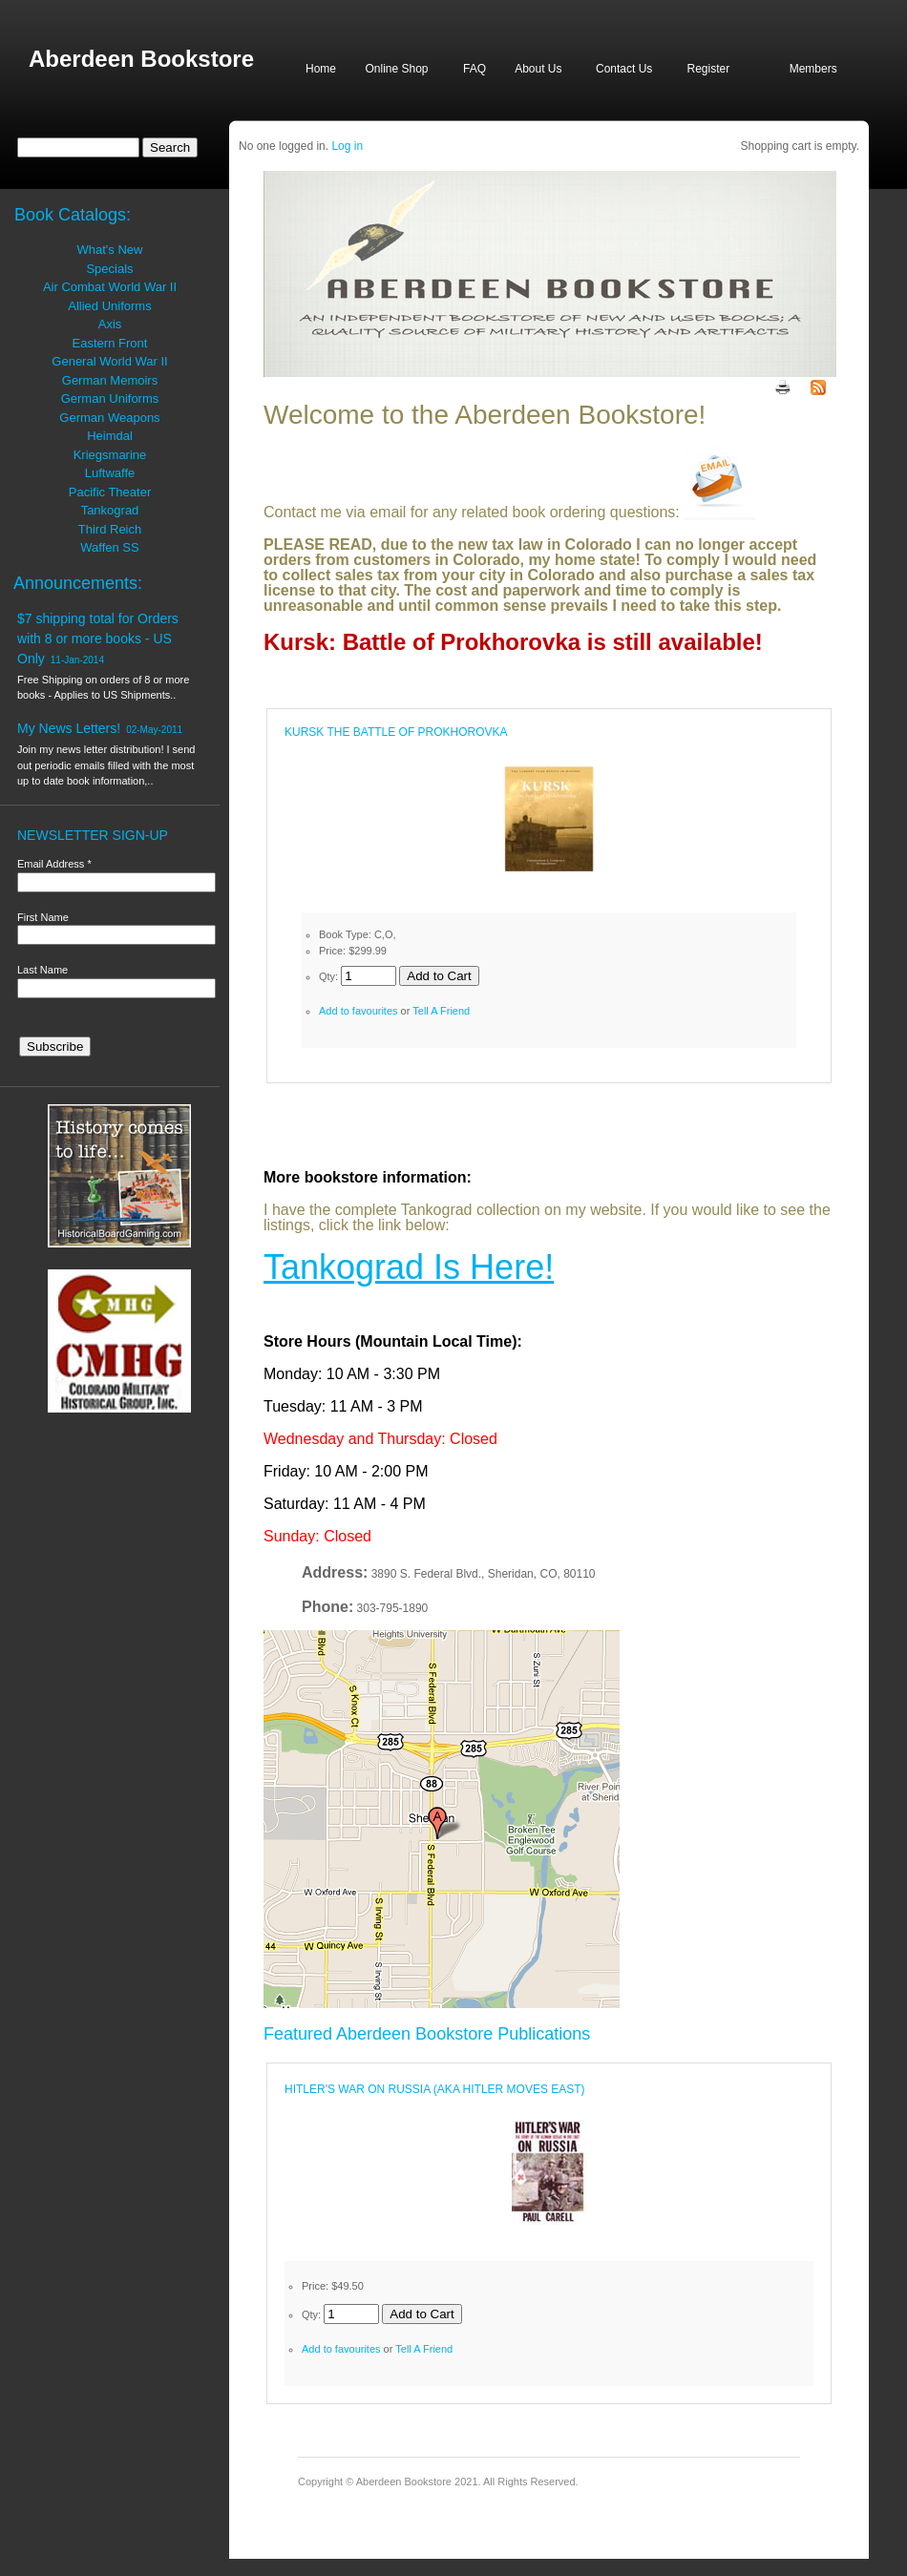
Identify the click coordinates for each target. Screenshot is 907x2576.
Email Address (54, 863)
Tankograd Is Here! (409, 1267)
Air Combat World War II (110, 287)
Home (321, 68)
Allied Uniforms (109, 306)
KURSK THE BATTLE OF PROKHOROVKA (396, 732)
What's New (110, 249)
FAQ (474, 68)
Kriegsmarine (110, 455)
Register (707, 68)
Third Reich (109, 529)
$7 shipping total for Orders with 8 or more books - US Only (98, 638)
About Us (538, 68)
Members (813, 68)
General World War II (109, 361)
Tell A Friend (441, 1010)
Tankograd (110, 510)
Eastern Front (110, 343)
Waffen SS (109, 547)
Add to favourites (358, 1010)
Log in (347, 146)
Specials (109, 269)
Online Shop (396, 68)
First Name (43, 917)
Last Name (42, 969)
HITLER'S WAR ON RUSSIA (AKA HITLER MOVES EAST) (435, 2089)
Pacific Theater (110, 492)
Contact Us (624, 68)
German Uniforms (110, 398)
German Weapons (109, 417)
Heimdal (110, 436)
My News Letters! (68, 728)
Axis (110, 324)
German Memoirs (110, 380)
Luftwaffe (110, 473)
